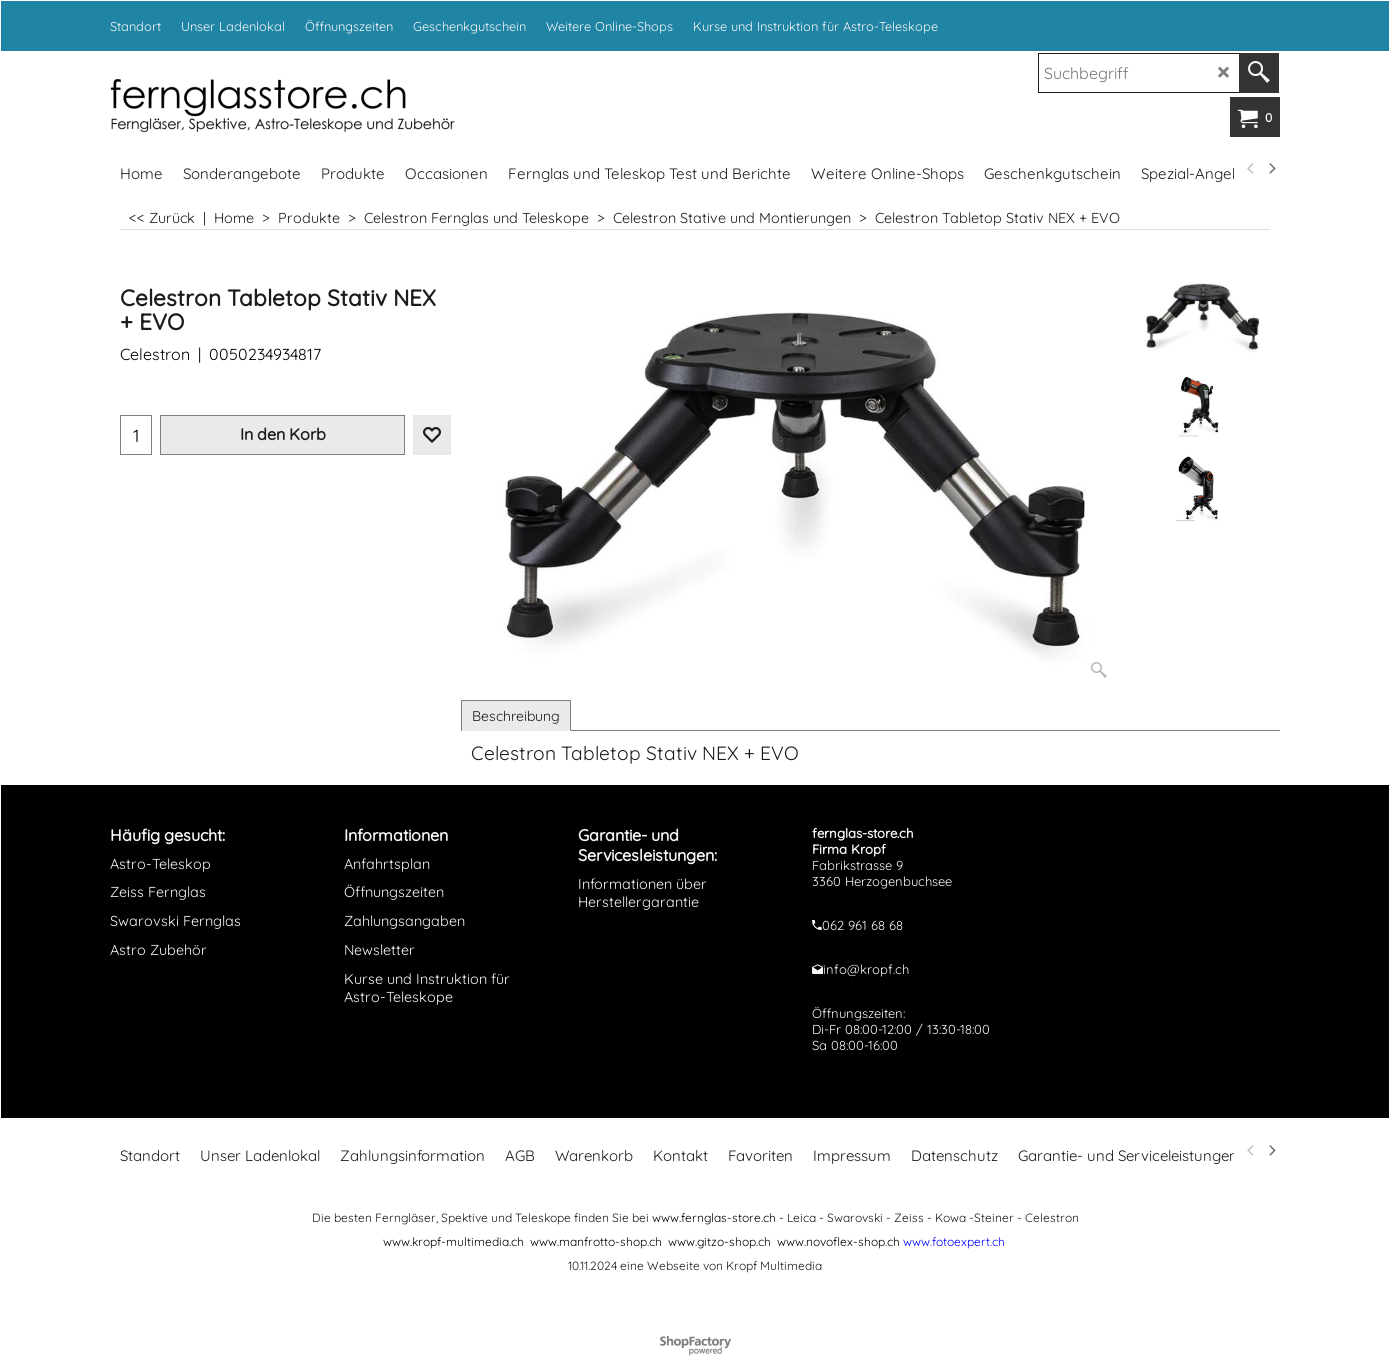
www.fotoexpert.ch (954, 1241)
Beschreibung (516, 716)
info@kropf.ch (866, 969)
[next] (1271, 169)
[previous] (1251, 169)
